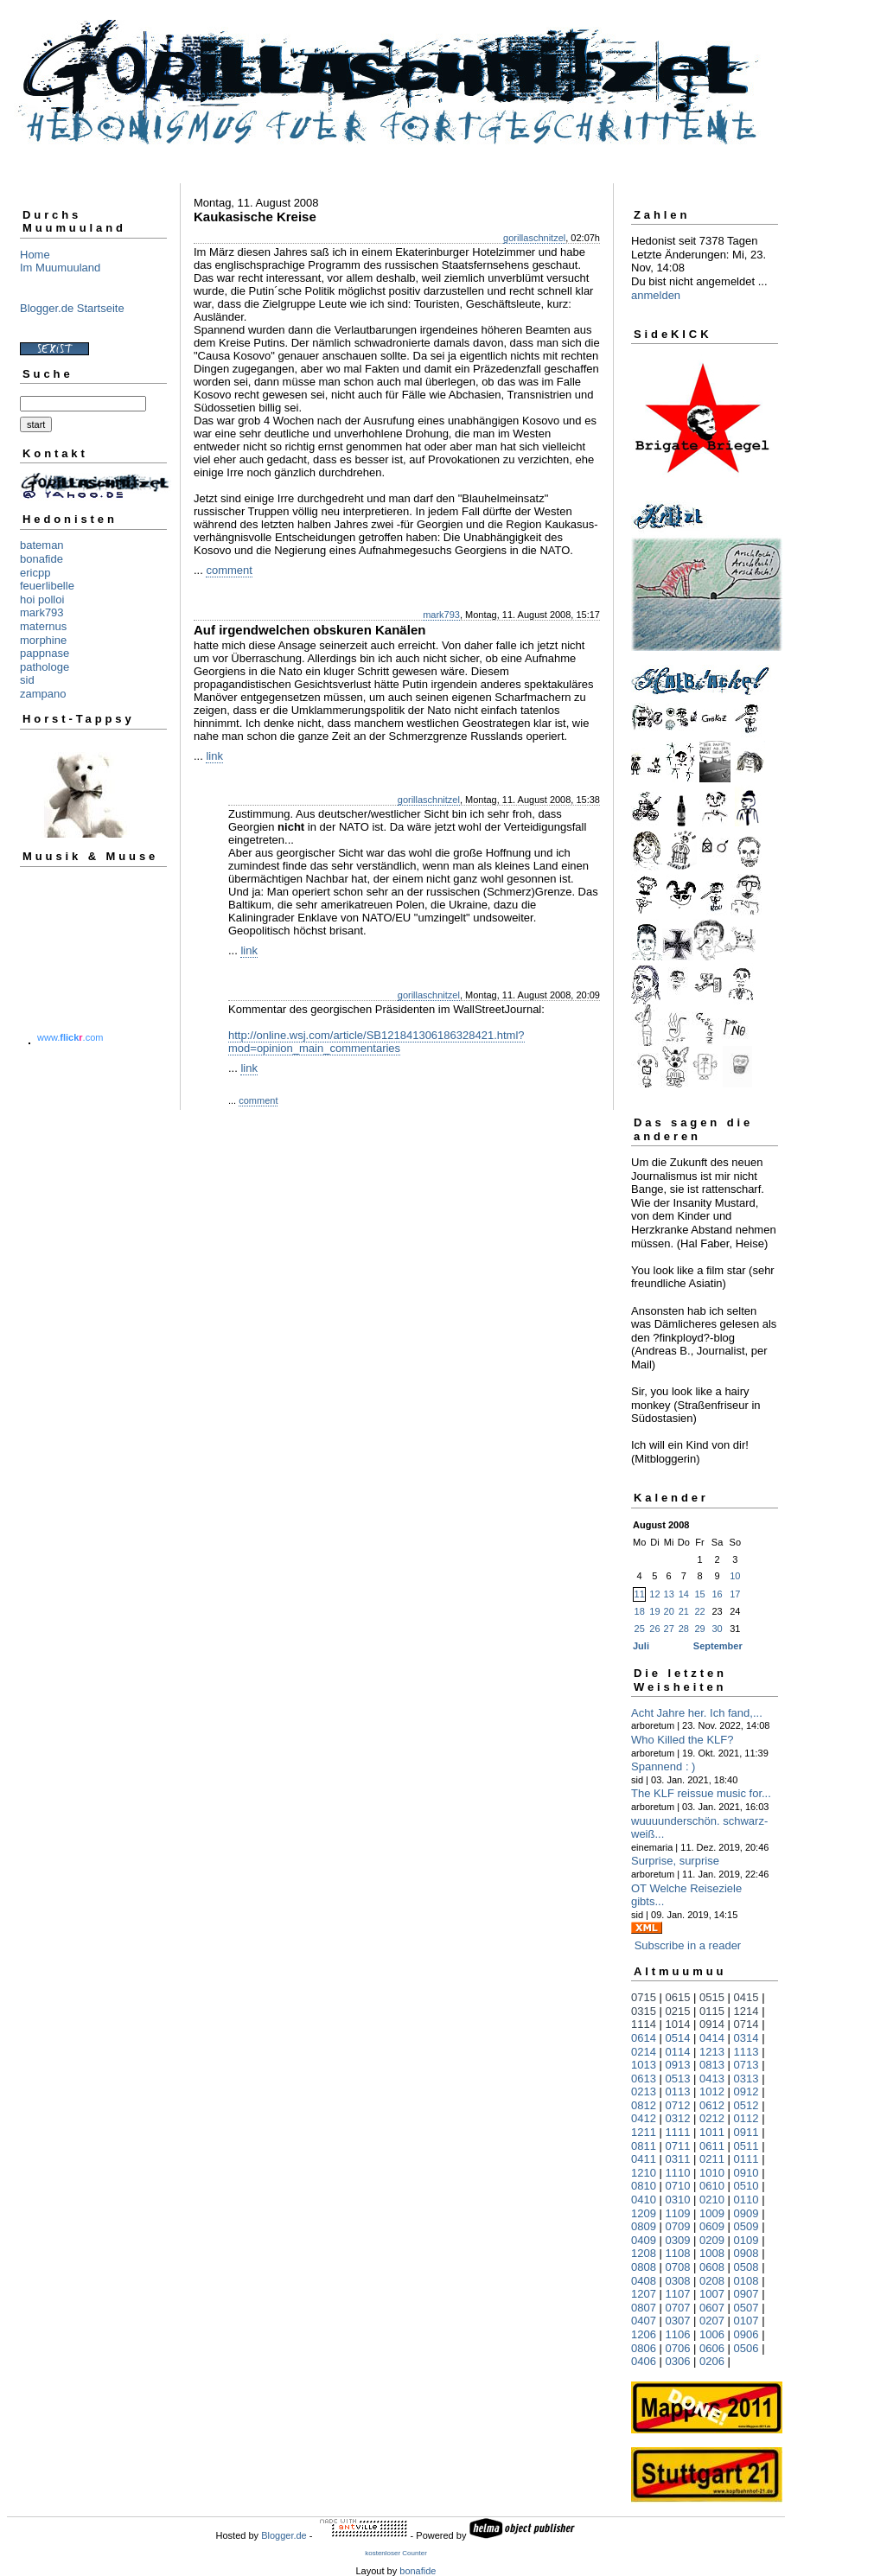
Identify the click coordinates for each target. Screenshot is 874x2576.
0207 (711, 2320)
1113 (746, 2051)
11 (640, 1594)
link (214, 755)
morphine (43, 640)
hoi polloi (42, 599)
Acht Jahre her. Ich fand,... (696, 1712)
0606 (711, 2348)
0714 (746, 2024)
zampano (43, 693)
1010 (711, 2172)
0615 (678, 1997)
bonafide (41, 558)
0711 (678, 2145)
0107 (746, 2320)
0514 (678, 2037)
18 (640, 1611)
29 (699, 1628)
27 (669, 1628)
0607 (711, 2307)
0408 (643, 2280)
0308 (678, 2280)
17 (735, 1594)
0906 (746, 2334)
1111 (678, 2132)
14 (684, 1594)
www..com (70, 1037)
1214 (746, 2011)
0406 (643, 2361)
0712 (678, 2105)
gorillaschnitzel (534, 238)
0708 (678, 2266)
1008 (711, 2253)
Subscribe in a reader (688, 1945)
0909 (746, 2213)
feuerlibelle (47, 585)
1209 (643, 2213)
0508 (746, 2266)
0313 (746, 2078)
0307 (678, 2320)
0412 (643, 2118)
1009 (711, 2213)
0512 (746, 2105)
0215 (678, 2011)
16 (716, 1594)
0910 (746, 2172)
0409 (643, 2240)
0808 (643, 2266)
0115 (711, 2011)
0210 (711, 2199)
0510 (746, 2185)
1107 (678, 2293)
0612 (711, 2105)
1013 (643, 2064)
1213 (711, 2051)
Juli (641, 1646)
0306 (678, 2361)
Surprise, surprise (675, 1860)
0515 (711, 1997)
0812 (643, 2105)
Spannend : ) (663, 1766)
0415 (746, 1997)
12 (654, 1594)
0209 (711, 2240)
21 (684, 1611)
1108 (678, 2253)
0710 (678, 2185)
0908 (746, 2253)
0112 (746, 2118)
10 (735, 1576)
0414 (711, 2037)
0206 (711, 2361)
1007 (711, 2293)
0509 (746, 2226)
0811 (643, 2145)
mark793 (42, 612)
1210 (643, 2172)
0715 (643, 1997)
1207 (643, 2293)
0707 (678, 2307)
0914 (711, 2024)
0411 (643, 2158)
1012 (711, 2091)
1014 (678, 2024)
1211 (643, 2132)
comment (229, 570)
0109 (746, 2240)
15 (699, 1594)
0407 (643, 2320)
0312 (678, 2118)
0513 (678, 2078)
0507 (746, 2307)
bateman (42, 545)
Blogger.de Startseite (72, 308)
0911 (746, 2132)
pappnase (44, 653)
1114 (643, 2024)
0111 (746, 2158)
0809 (643, 2226)
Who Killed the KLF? (682, 1739)
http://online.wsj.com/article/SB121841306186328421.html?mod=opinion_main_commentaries (376, 1042)
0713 (746, 2064)
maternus (43, 626)
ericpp (35, 572)
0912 (746, 2091)
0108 (746, 2280)
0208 (711, 2280)
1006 (711, 2334)
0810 (643, 2185)
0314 (746, 2037)
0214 (643, 2051)
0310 (678, 2199)
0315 (643, 2011)
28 (684, 1628)
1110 (678, 2172)
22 (699, 1611)
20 (669, 1611)
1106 (678, 2334)
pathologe (44, 666)
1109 (678, 2213)
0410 (643, 2199)
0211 (711, 2158)
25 (640, 1628)
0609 (711, 2226)
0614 (643, 2037)
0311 (678, 2158)
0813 (711, 2064)
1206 (643, 2334)
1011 (711, 2132)
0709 (678, 2226)
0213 (643, 2091)
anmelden (655, 295)
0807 (643, 2307)
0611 (711, 2145)
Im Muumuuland (60, 267)
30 (716, 1628)
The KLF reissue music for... (701, 1793)
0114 (678, 2051)
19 (654, 1611)
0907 (746, 2293)
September (718, 1646)
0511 (746, 2145)
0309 (678, 2240)
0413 (711, 2078)
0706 (678, 2348)
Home (35, 254)
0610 (711, 2185)
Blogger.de (284, 2535)
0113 (678, 2091)
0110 (746, 2199)
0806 (643, 2348)
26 (654, 1628)
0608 (711, 2266)
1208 (643, 2253)
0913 (678, 2064)
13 (669, 1594)
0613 (643, 2078)
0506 (746, 2348)
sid (27, 679)
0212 (711, 2118)
